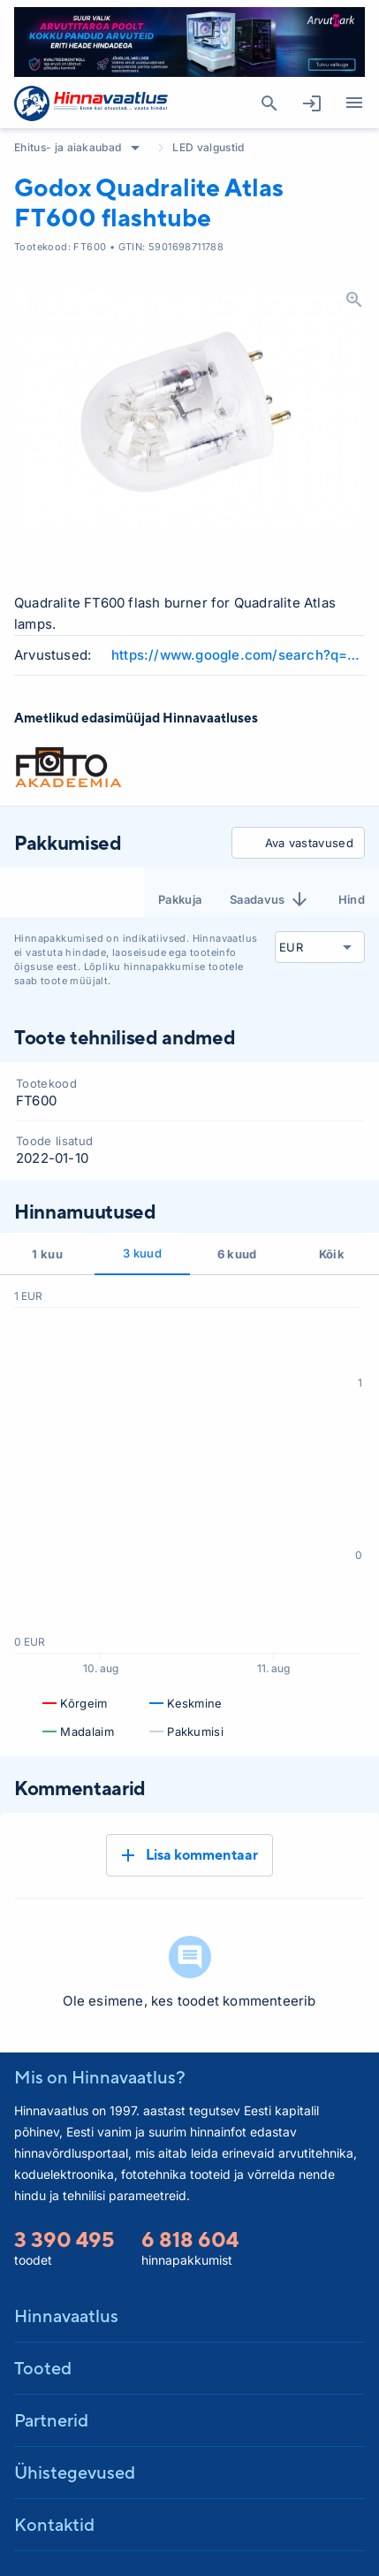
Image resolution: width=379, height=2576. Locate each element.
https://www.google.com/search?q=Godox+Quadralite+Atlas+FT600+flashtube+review (238, 654)
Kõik (332, 1254)
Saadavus (270, 899)
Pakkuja (179, 899)
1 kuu (47, 1254)
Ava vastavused (295, 842)
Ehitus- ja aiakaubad (67, 147)
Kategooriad (347, 103)
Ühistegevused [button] (74, 2472)
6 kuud (237, 1254)
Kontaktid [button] (54, 2524)
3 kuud (142, 1253)
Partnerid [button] (51, 2420)
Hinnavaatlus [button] (66, 2315)
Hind (351, 899)
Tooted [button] (43, 2368)
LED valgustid (208, 147)
